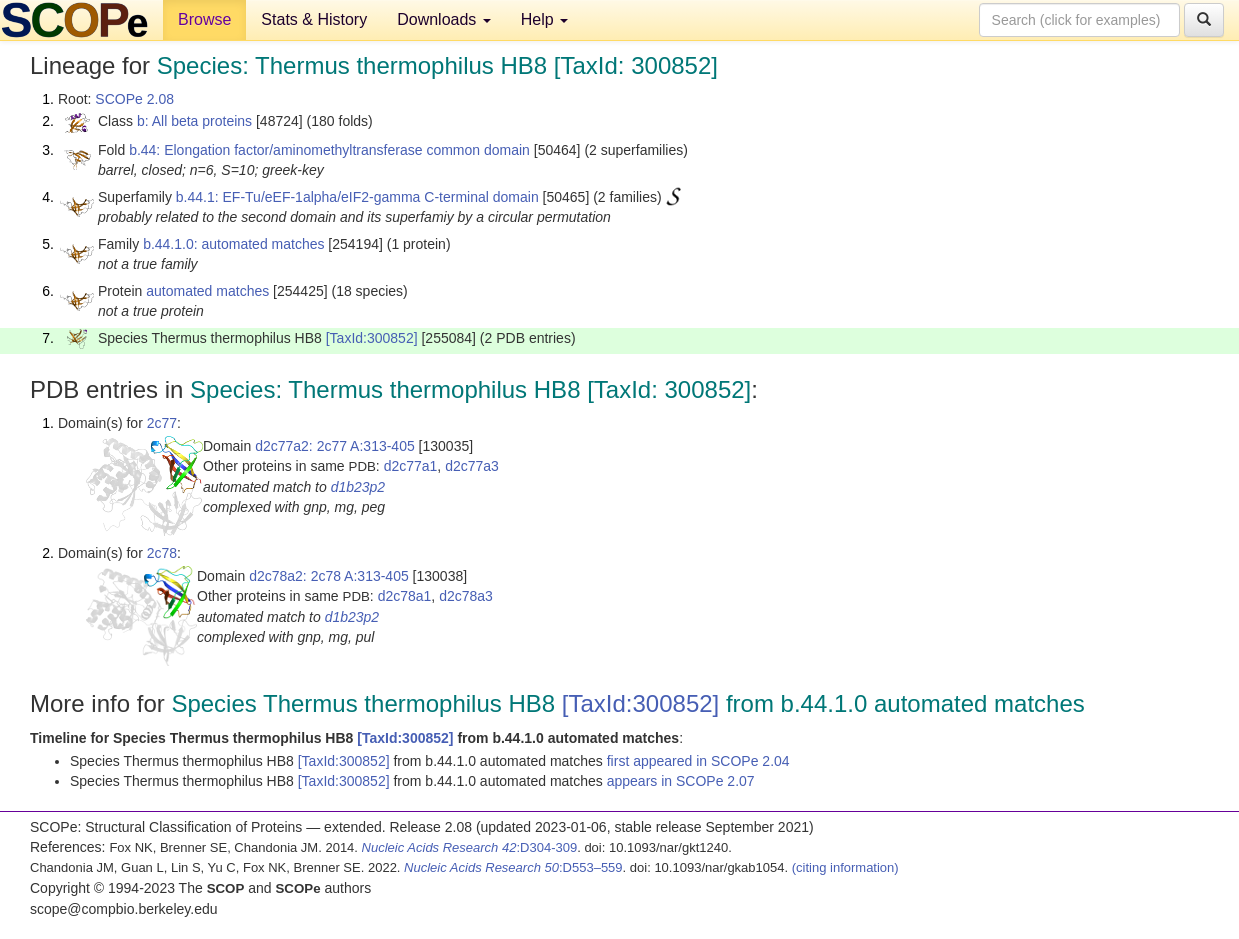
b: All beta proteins (194, 121)
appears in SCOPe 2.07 (681, 781)
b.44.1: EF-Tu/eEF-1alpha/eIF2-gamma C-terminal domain (357, 197)
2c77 (162, 423)
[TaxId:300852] (372, 338)
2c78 (162, 553)
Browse (204, 19)
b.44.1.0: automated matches (233, 244)
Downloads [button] (444, 19)
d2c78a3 (466, 596)
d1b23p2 (358, 487)
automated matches (207, 291)
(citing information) (845, 867)
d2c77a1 (411, 466)
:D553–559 (513, 867)
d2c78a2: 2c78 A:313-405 (329, 576)
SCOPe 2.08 (134, 99)
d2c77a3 (472, 466)
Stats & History (314, 19)
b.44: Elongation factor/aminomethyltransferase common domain (329, 150)
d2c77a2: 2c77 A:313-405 (335, 446)
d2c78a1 (405, 596)
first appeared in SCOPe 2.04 (698, 761)
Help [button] (544, 19)
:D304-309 (470, 847)
